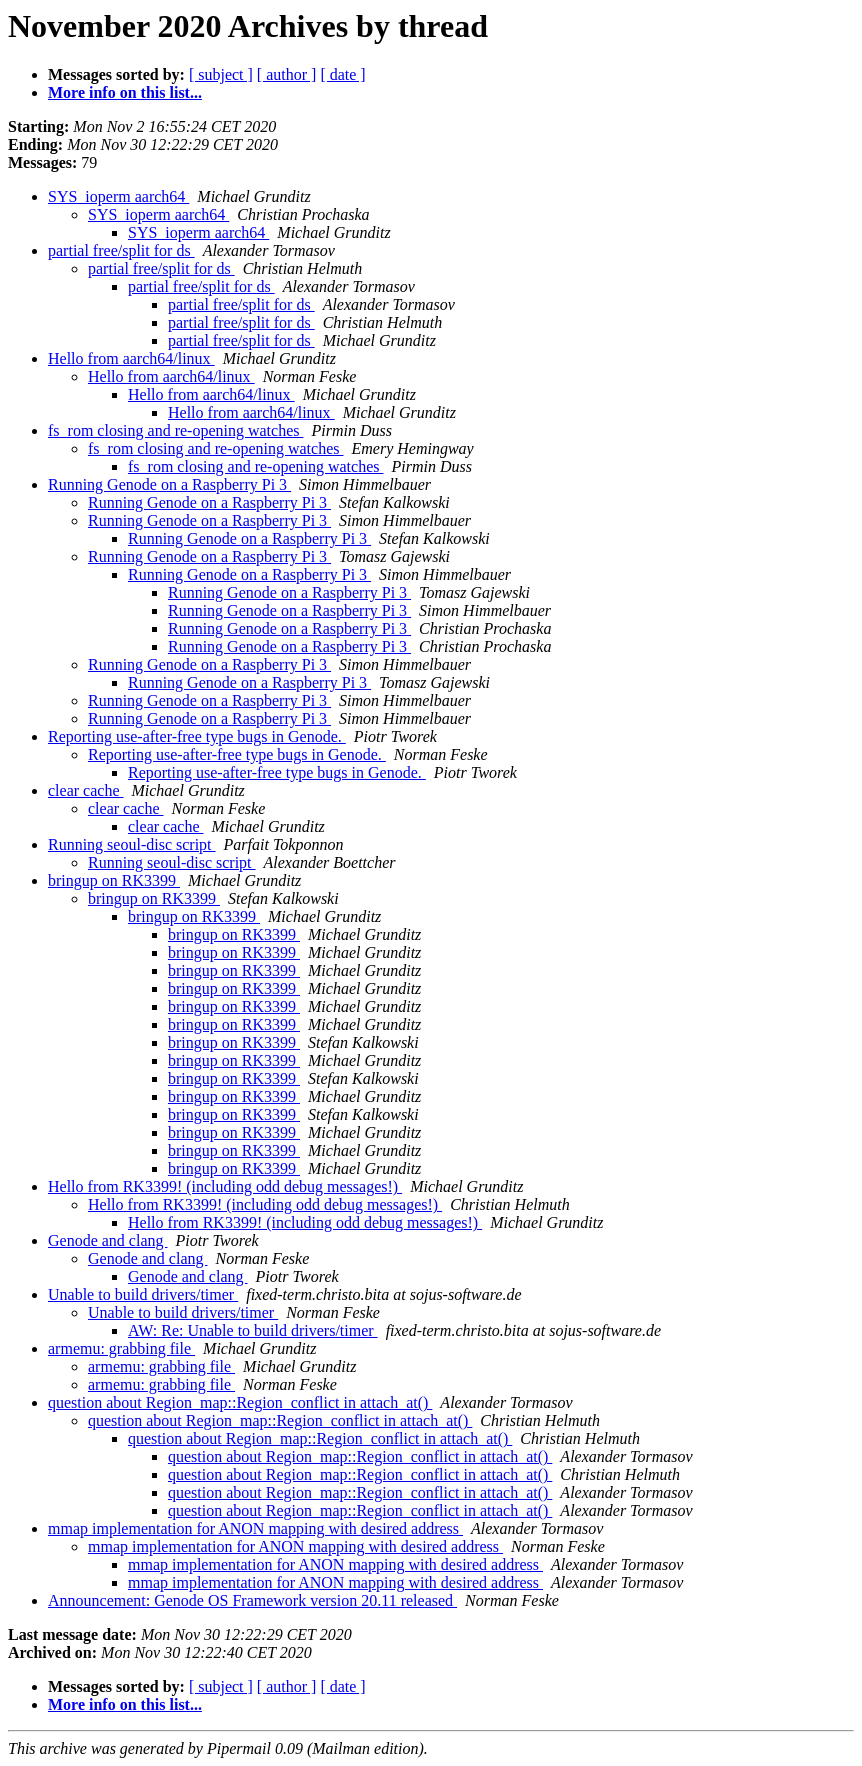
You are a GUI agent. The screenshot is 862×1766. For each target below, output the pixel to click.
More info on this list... (125, 92)
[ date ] (342, 74)
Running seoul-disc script (132, 844)
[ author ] (287, 74)
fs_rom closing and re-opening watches (175, 430)
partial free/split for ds (121, 250)
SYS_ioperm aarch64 (118, 196)
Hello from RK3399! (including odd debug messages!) (225, 1186)
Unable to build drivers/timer (143, 1294)
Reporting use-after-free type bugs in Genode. (197, 736)
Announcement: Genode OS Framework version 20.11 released (252, 1600)
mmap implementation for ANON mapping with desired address (255, 1528)
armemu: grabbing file (121, 1348)
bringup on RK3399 (114, 880)
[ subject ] (221, 74)
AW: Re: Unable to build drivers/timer (253, 1330)
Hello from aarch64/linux (131, 358)
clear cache (85, 790)
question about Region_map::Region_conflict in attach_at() (240, 1402)
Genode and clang (108, 1240)
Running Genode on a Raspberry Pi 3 (169, 484)
